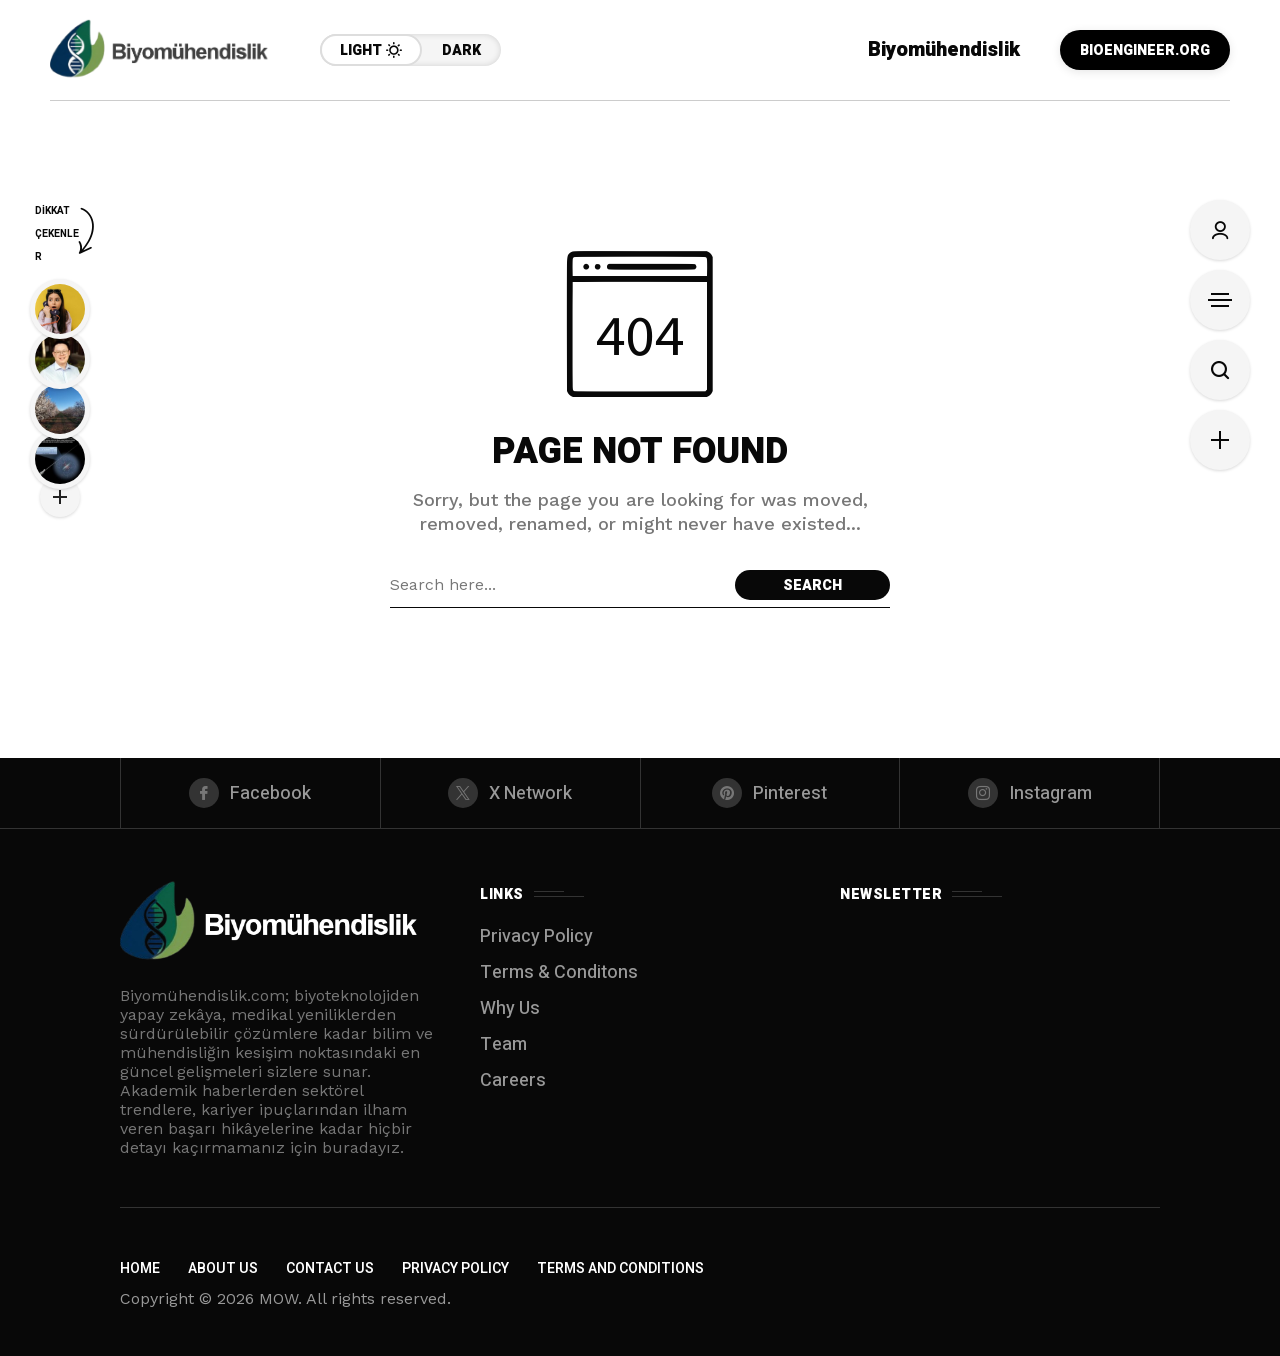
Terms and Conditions (620, 1268)
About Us (223, 1268)
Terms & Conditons (559, 972)
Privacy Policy (536, 936)
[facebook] (250, 793)
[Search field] (557, 585)
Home (140, 1268)
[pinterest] (770, 793)
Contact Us (330, 1268)
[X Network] (510, 793)
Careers (513, 1080)
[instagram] (1029, 793)
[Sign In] (1220, 230)
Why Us (510, 1008)
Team (503, 1044)
